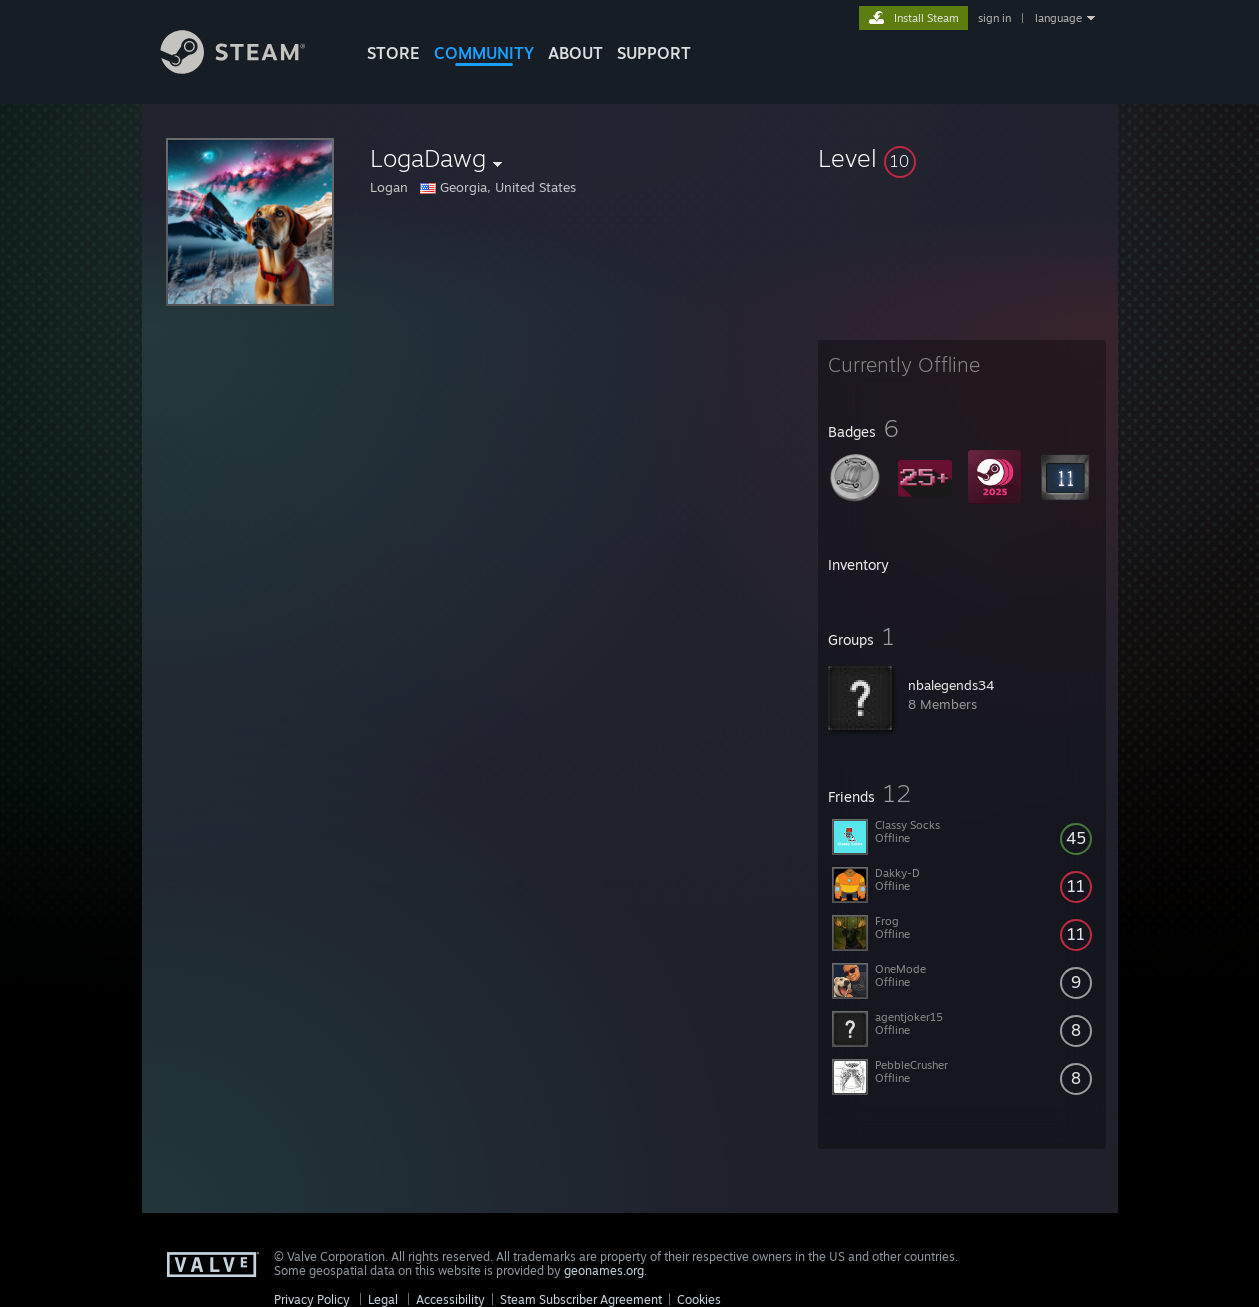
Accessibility (450, 1299)
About (575, 53)
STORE (393, 53)
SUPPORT (654, 53)
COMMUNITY (484, 53)
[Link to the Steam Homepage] (248, 68)
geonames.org (604, 1270)
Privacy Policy (312, 1299)
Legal (383, 1299)
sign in (994, 18)
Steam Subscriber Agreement (581, 1299)
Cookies (699, 1299)
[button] (962, 158)
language (1058, 18)
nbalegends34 (951, 685)
